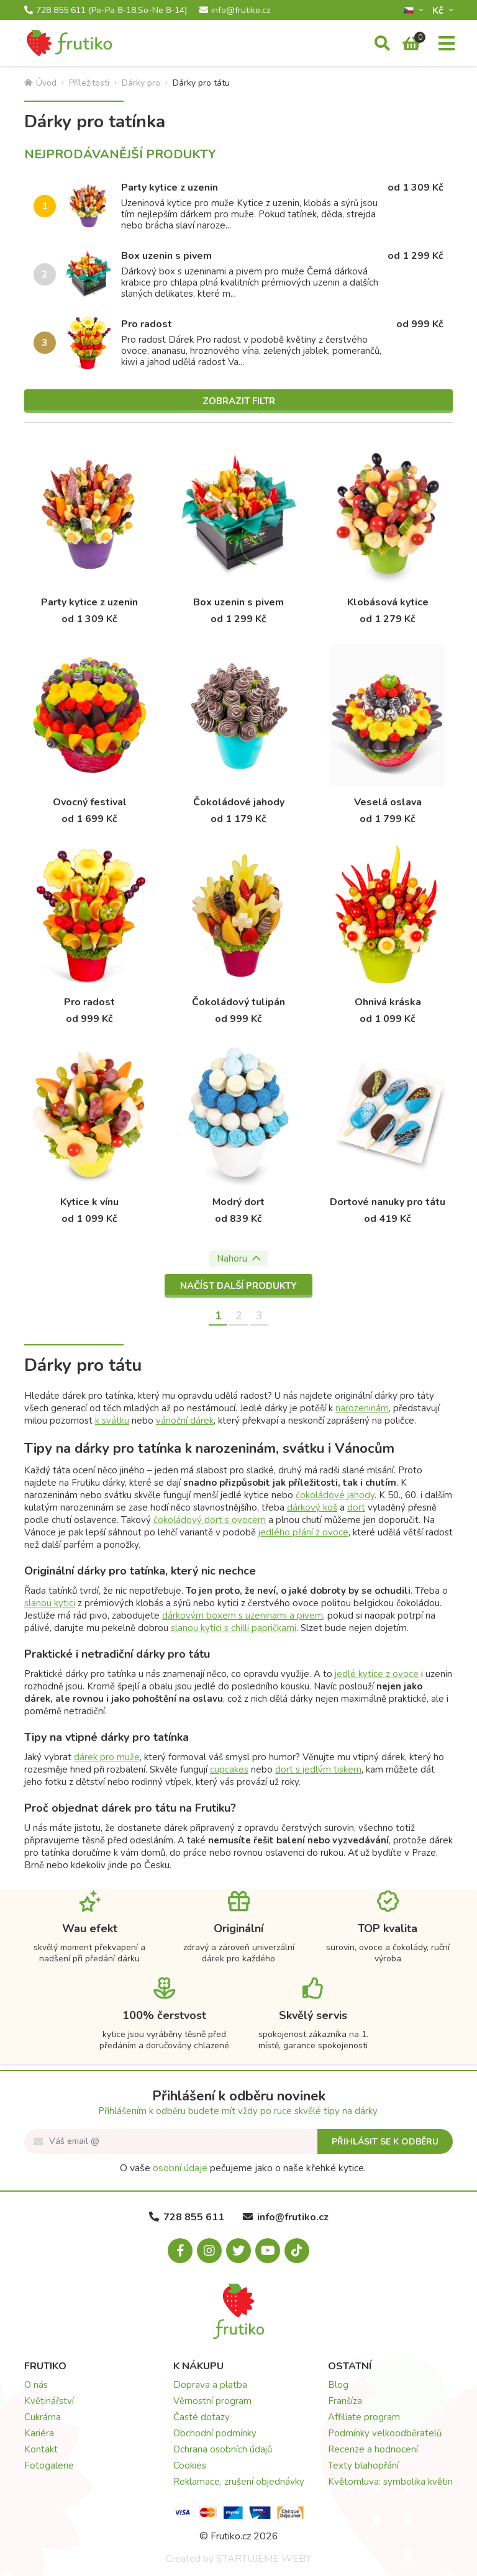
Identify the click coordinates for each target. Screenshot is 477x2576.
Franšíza (345, 2401)
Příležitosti (89, 83)
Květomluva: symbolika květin (390, 2481)
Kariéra (39, 2433)
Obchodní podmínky (215, 2433)
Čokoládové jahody (238, 802)
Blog (338, 2385)
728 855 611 (105, 10)
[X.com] (238, 2250)
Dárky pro (141, 83)
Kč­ (439, 10)
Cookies (189, 2465)
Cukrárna (42, 2417)
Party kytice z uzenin (169, 187)
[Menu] (446, 44)
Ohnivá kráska (388, 1002)
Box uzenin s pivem (166, 256)
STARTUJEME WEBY (263, 2558)
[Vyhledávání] (382, 44)
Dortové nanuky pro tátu (387, 1202)
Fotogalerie (49, 2465)
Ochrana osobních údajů (222, 2449)
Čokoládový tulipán (238, 1002)
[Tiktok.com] (296, 2250)
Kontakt (41, 2449)
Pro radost (146, 324)
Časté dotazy (201, 2417)
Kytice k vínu (89, 1202)
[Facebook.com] (180, 2250)
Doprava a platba (210, 2385)
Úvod (40, 83)
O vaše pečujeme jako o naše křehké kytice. (243, 2168)
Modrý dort (238, 1202)
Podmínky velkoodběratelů (385, 2433)
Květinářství (49, 2401)
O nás (36, 2385)
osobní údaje (180, 2168)
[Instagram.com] (209, 2250)
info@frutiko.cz (234, 10)
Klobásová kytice (388, 602)
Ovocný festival (90, 802)
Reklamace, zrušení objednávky (238, 2481)
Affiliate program (364, 2417)
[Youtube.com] (267, 2250)
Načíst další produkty (238, 1286)
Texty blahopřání (363, 2465)
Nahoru (238, 1258)
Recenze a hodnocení (373, 2449)
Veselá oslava (388, 802)
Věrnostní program (212, 2401)
